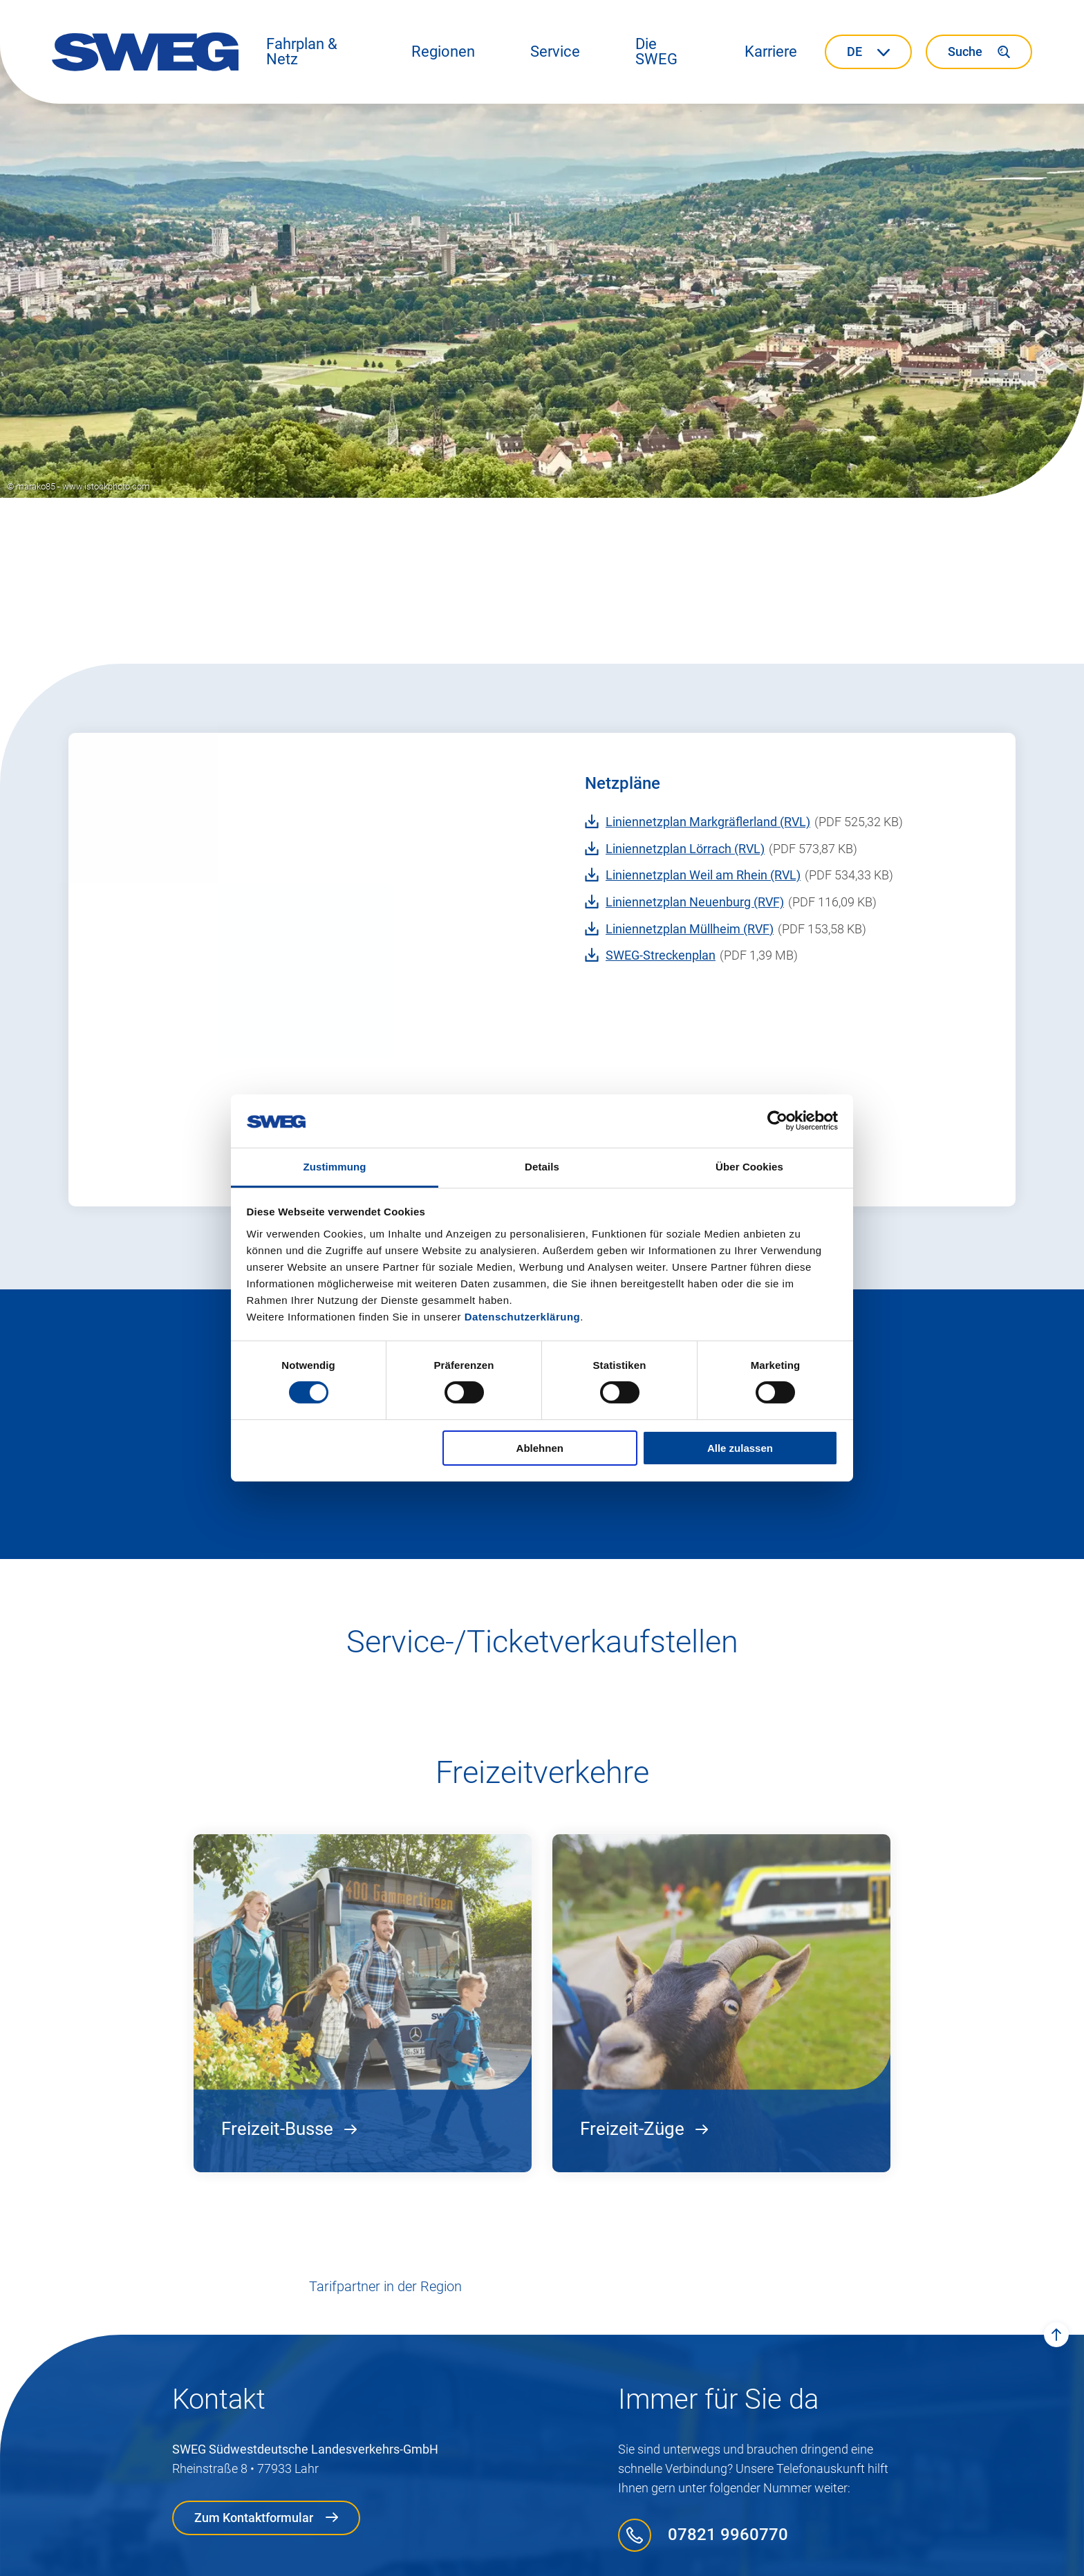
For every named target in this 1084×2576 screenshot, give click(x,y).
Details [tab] (542, 1167)
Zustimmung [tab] (334, 1167)
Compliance (489, 2555)
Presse (778, 2555)
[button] (311, 52)
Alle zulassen (740, 1448)
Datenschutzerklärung (523, 1317)
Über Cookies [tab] (749, 1167)
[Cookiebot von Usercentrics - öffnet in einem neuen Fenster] (777, 1120)
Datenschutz (402, 2555)
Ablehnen (539, 1448)
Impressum (317, 2555)
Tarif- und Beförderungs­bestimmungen (640, 2555)
